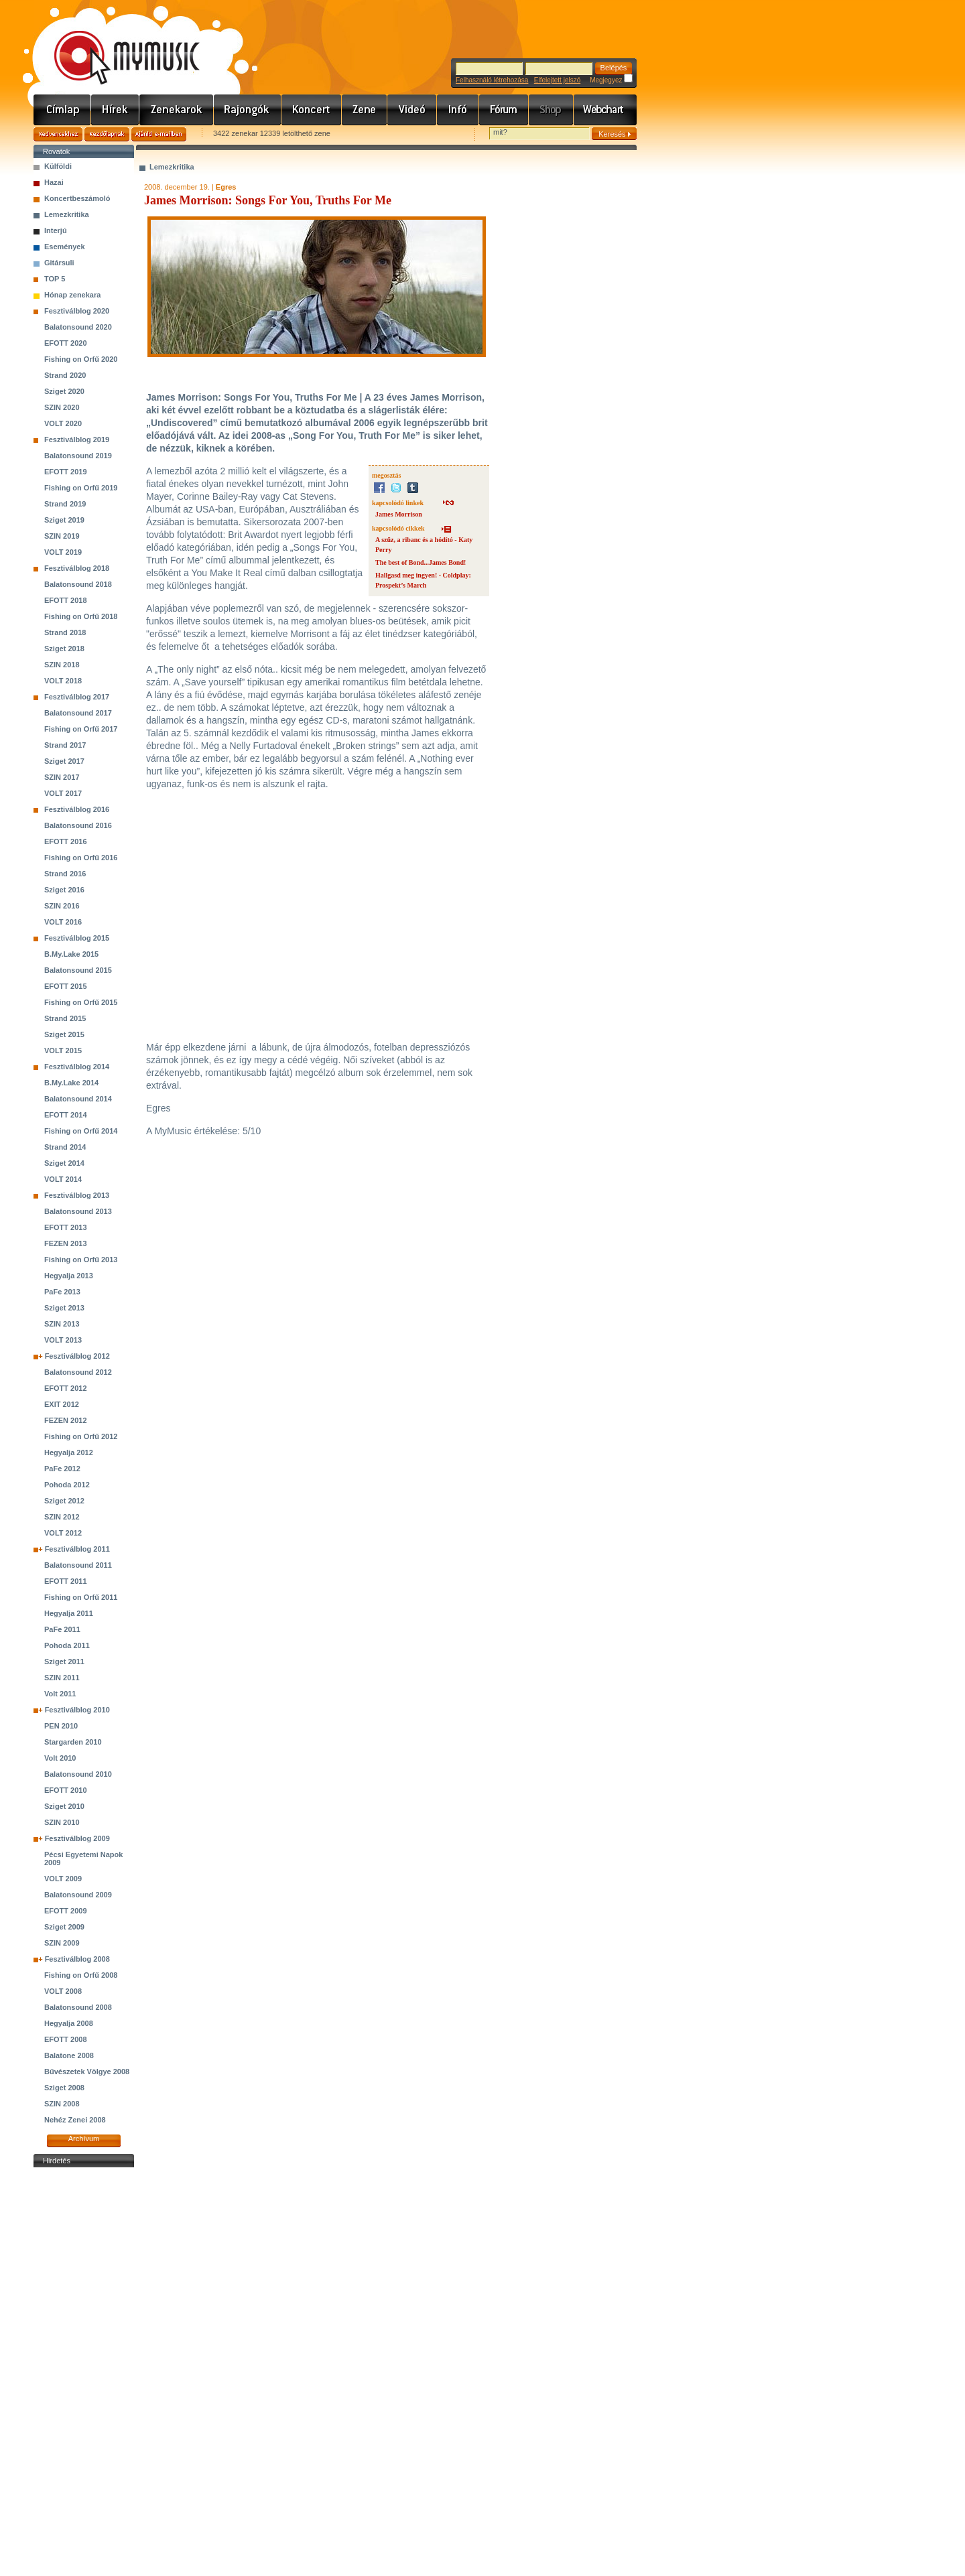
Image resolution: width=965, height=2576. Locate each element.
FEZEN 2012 (65, 1420)
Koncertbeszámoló (77, 198)
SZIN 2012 (62, 1517)
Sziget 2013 (64, 1308)
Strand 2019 (65, 504)
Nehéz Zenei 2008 (75, 2120)
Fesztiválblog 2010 (77, 1710)
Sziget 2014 (64, 1163)
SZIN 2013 (62, 1324)
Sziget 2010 (64, 1806)
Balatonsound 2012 (78, 1372)
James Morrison (398, 514)
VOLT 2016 (63, 922)
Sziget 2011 (64, 1661)
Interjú (55, 230)
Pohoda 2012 (67, 1485)
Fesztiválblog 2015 (76, 938)
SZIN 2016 (62, 906)
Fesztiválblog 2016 (76, 809)
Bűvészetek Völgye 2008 (86, 2071)
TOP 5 (54, 279)
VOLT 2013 (63, 1340)
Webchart (605, 109)
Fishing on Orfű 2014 (80, 1131)
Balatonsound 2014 (78, 1099)
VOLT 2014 (63, 1179)
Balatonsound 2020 (78, 327)
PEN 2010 (61, 1726)
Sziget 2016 (64, 890)
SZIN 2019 (62, 536)
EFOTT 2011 (65, 1581)
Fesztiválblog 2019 (76, 439)
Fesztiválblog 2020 (76, 311)
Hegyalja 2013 (68, 1276)
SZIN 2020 (62, 407)
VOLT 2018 (63, 681)
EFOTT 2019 (65, 472)
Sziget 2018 (64, 649)
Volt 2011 (60, 1694)
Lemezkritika (66, 214)
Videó (412, 109)
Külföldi (58, 166)
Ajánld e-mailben (158, 134)
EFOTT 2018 (65, 600)
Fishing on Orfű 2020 (80, 359)
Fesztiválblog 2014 (76, 1067)
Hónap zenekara (72, 295)
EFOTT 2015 (65, 986)
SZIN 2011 (62, 1678)
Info (458, 109)
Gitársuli (59, 263)
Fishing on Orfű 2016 (80, 858)
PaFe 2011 (62, 1629)
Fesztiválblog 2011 (77, 1549)
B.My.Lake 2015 (71, 954)
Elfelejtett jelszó (557, 80)
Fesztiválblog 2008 (77, 1959)
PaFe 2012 (62, 1469)
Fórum (504, 109)
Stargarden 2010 (73, 1742)
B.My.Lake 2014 (71, 1083)
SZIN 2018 (62, 665)
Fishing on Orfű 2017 (80, 729)
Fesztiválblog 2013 (76, 1195)
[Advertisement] (84, 2372)
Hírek (115, 109)
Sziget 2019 (64, 520)
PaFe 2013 (62, 1292)
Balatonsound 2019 (78, 456)
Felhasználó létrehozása (492, 80)
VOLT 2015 (63, 1050)
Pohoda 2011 (67, 1645)
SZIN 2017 (62, 777)
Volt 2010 (60, 1758)
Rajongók (247, 109)
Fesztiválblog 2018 (76, 568)
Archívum (83, 2138)
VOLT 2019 (63, 552)
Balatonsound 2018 (78, 584)
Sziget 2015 (64, 1034)
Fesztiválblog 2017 (76, 697)
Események (64, 247)
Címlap (62, 109)
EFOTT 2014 (65, 1115)
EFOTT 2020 (65, 343)
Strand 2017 (65, 745)
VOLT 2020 (63, 423)
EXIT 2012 (61, 1404)
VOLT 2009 (63, 1879)
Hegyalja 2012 (68, 1452)
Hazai (54, 182)
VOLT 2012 (63, 1533)
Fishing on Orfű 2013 (80, 1260)
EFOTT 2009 (65, 1911)
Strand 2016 (65, 874)
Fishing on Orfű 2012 (80, 1436)
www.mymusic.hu (116, 43)
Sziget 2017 (64, 761)
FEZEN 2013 (65, 1243)
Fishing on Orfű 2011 (80, 1597)
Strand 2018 (65, 632)
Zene (364, 109)
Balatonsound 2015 (78, 970)
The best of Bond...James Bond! (420, 562)
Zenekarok (176, 109)
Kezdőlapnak (106, 134)
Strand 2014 (65, 1147)
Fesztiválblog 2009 (77, 1838)
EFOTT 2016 (65, 841)
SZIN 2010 (62, 1822)
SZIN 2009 (62, 1943)
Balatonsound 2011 (78, 1565)
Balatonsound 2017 (78, 713)
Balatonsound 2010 (78, 1774)
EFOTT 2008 (65, 2039)
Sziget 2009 (64, 1927)
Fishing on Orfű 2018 (80, 616)
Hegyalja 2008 (68, 2023)
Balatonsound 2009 (78, 1895)
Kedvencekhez (58, 134)
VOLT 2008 (63, 1991)
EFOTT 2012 (65, 1388)
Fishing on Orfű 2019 (80, 488)
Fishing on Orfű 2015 (80, 1002)
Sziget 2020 (64, 391)
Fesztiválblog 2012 (77, 1356)
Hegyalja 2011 (68, 1613)
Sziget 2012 (64, 1501)
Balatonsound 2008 (78, 2007)
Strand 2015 (65, 1018)
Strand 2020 (65, 375)
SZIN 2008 (62, 2104)
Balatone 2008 (69, 2055)
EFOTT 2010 (65, 1790)
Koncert (311, 109)
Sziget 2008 (64, 2088)
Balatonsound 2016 (78, 825)
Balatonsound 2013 (78, 1211)
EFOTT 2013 (65, 1227)
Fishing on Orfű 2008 (80, 1975)
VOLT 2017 (63, 793)
